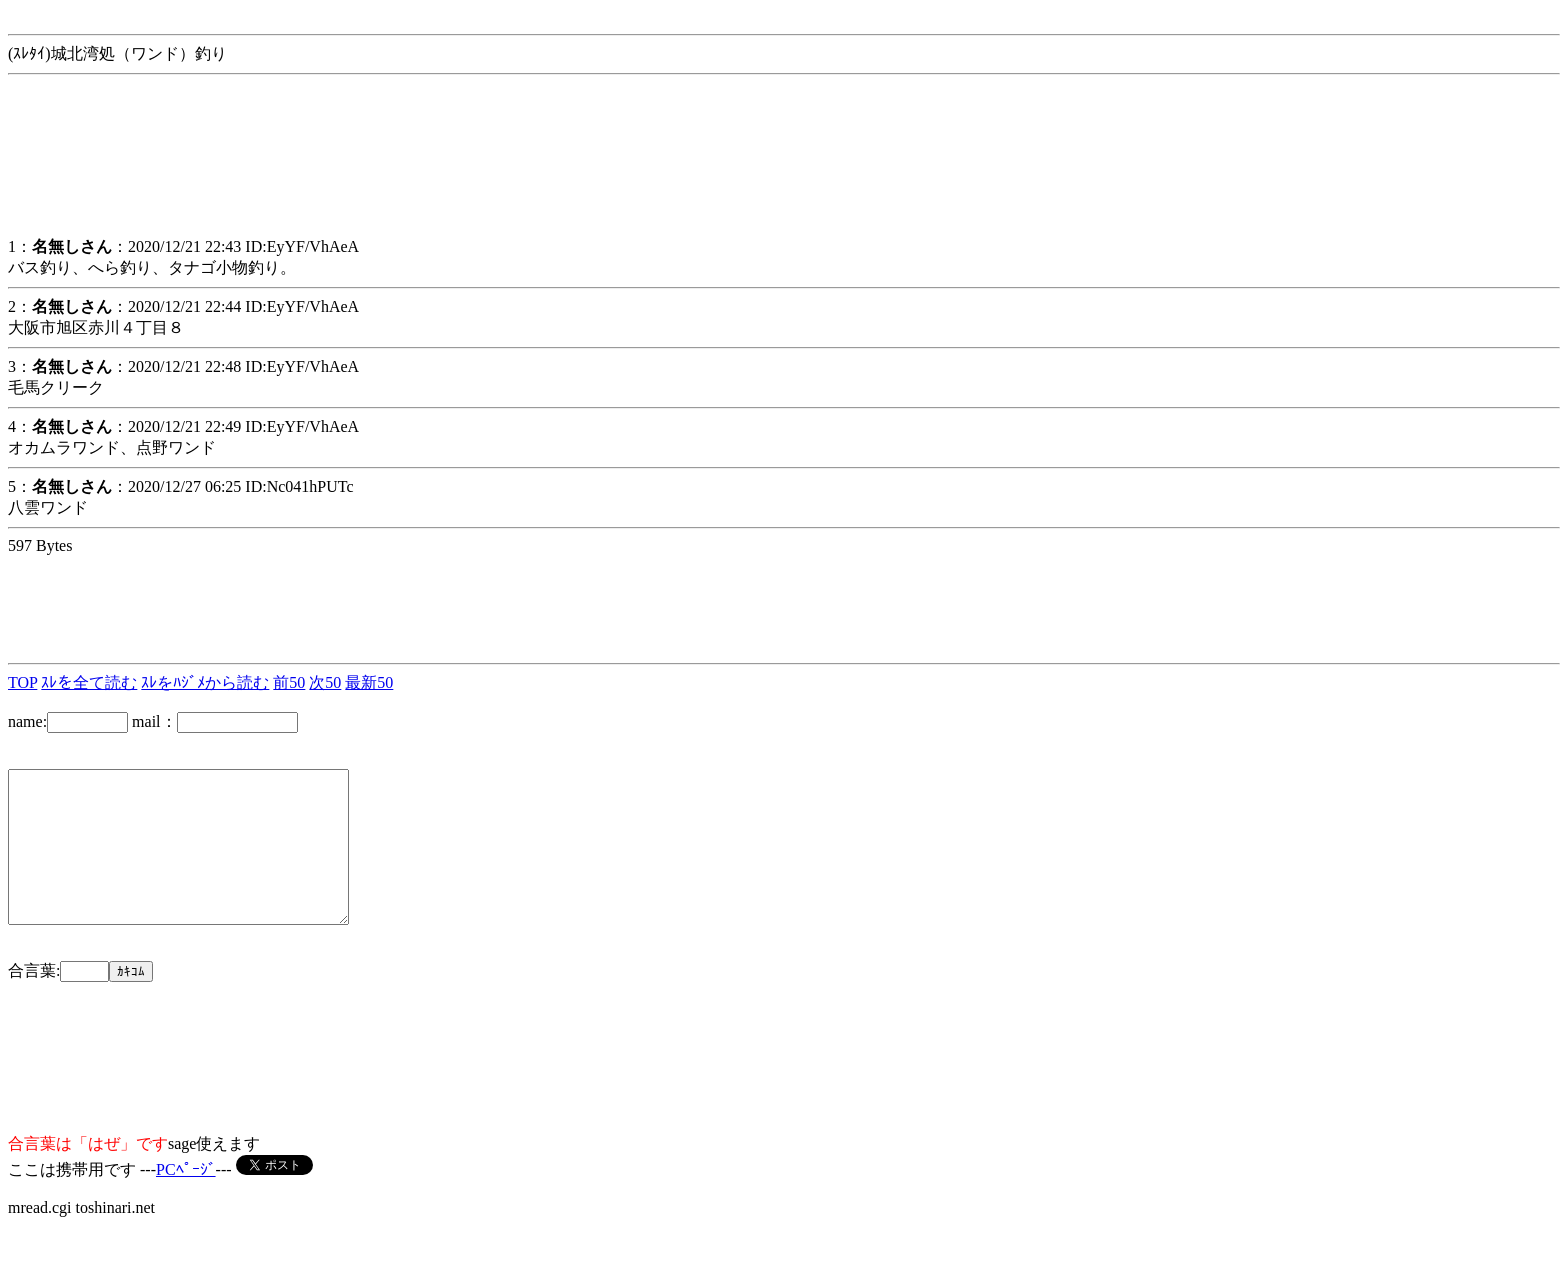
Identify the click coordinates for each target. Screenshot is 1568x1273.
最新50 (369, 682)
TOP (22, 682)
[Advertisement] (168, 169)
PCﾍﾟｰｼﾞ (186, 1199)
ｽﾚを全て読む (89, 682)
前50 (289, 682)
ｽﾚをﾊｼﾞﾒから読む (205, 682)
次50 (325, 682)
